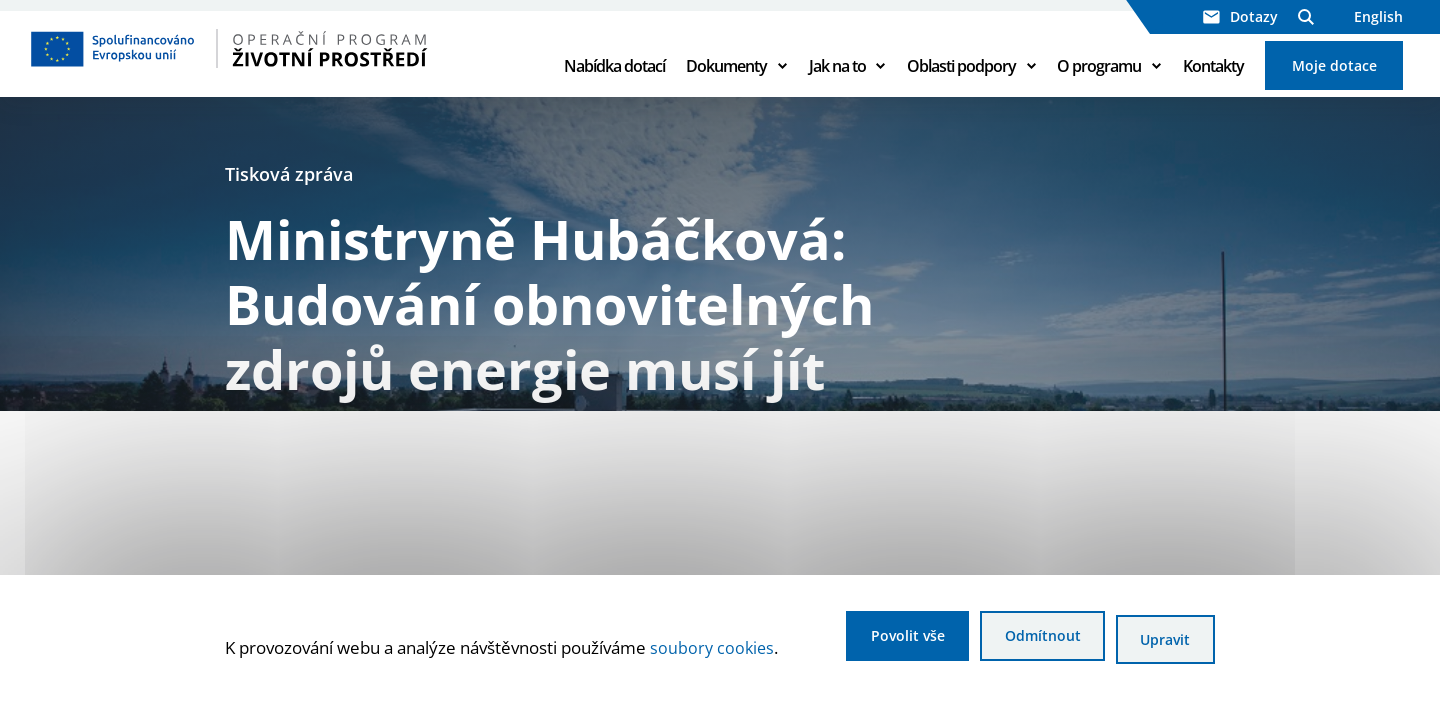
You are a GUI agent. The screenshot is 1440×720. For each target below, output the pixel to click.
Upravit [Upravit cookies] (1161, 641)
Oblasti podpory (961, 82)
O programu (1099, 82)
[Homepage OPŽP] (282, 65)
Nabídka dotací (614, 82)
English (1378, 16)
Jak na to (837, 82)
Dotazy (1240, 16)
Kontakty (1213, 82)
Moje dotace (1334, 81)
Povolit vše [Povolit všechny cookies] (869, 641)
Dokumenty (726, 82)
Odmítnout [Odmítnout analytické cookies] (1021, 641)
